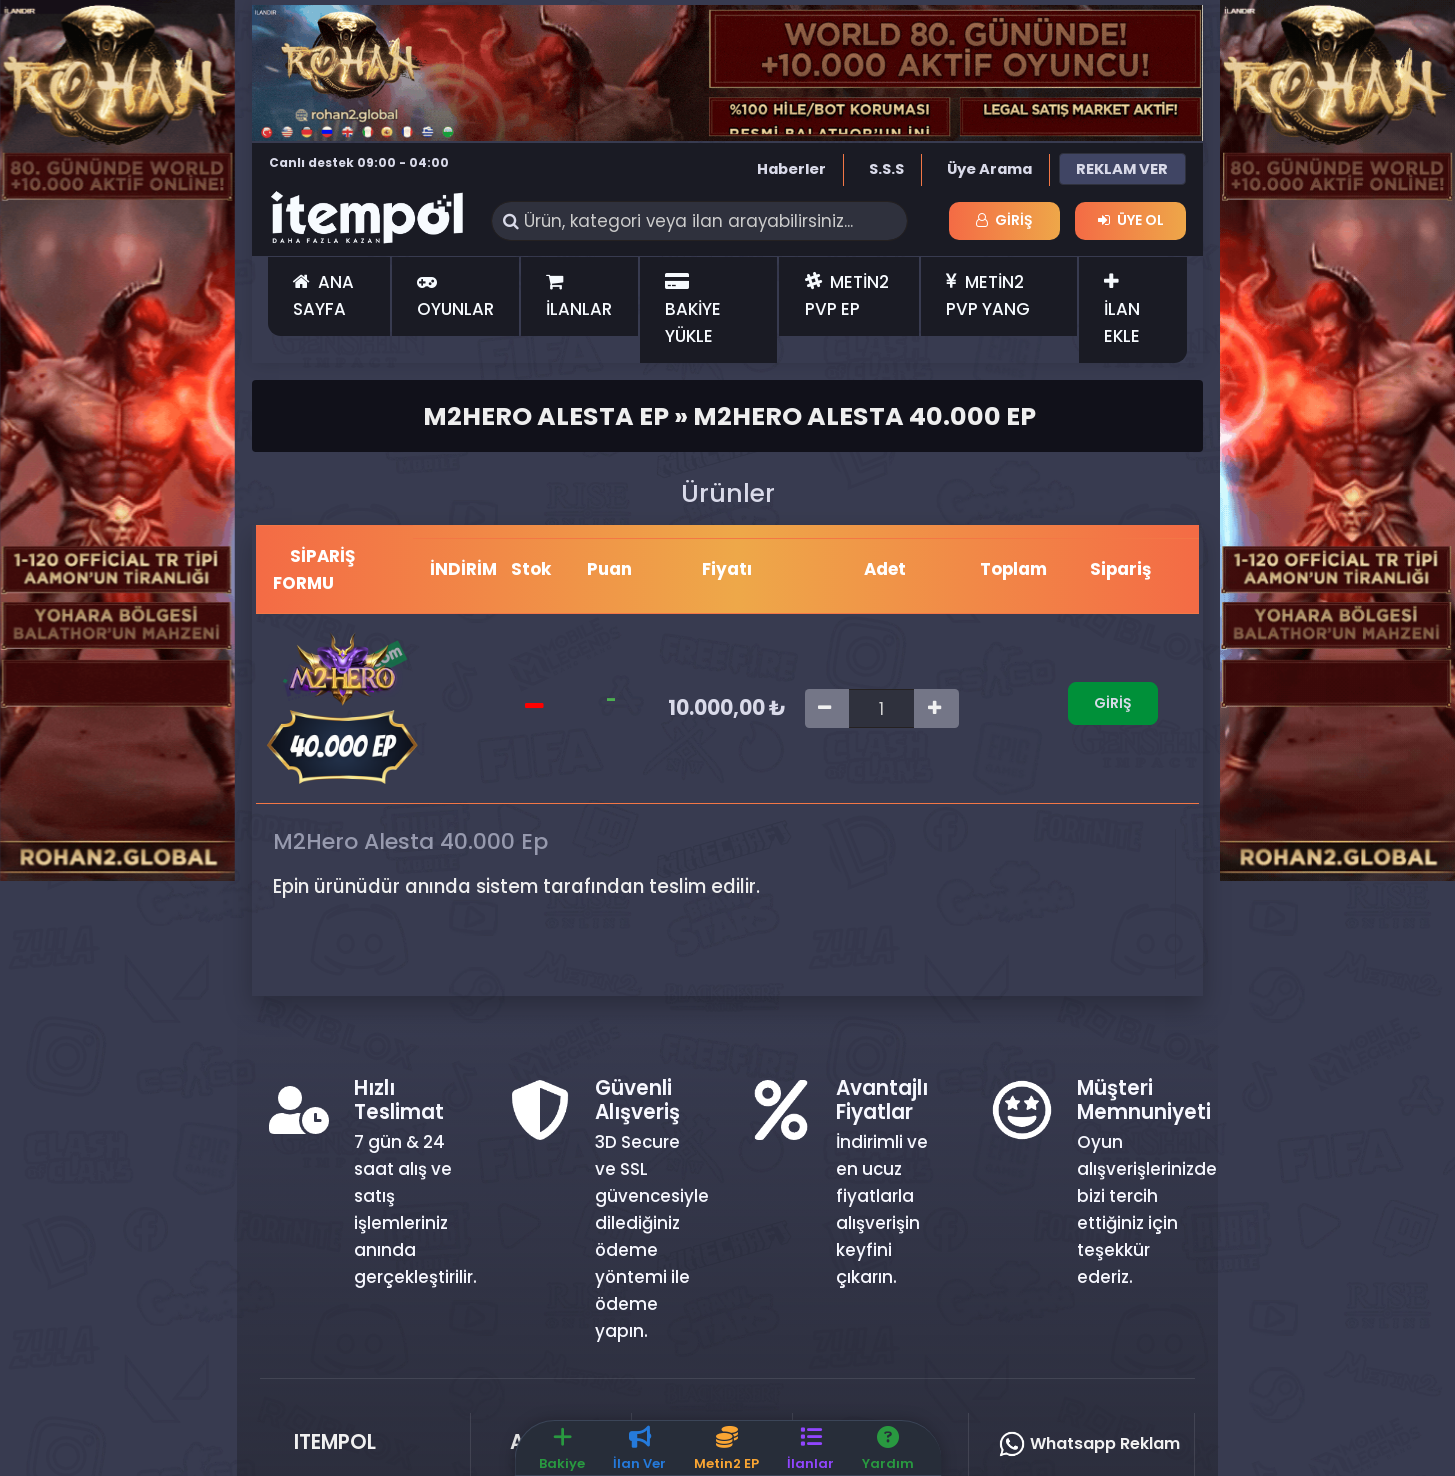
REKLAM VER (1122, 169)
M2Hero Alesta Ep (546, 416)
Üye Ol (1131, 220)
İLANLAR (579, 297)
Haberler (791, 169)
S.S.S (886, 169)
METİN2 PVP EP (847, 295)
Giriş (1004, 220)
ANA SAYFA (323, 295)
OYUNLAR (455, 297)
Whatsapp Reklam (1089, 1443)
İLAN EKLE (1122, 310)
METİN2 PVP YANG (988, 295)
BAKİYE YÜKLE (693, 310)
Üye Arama (989, 169)
